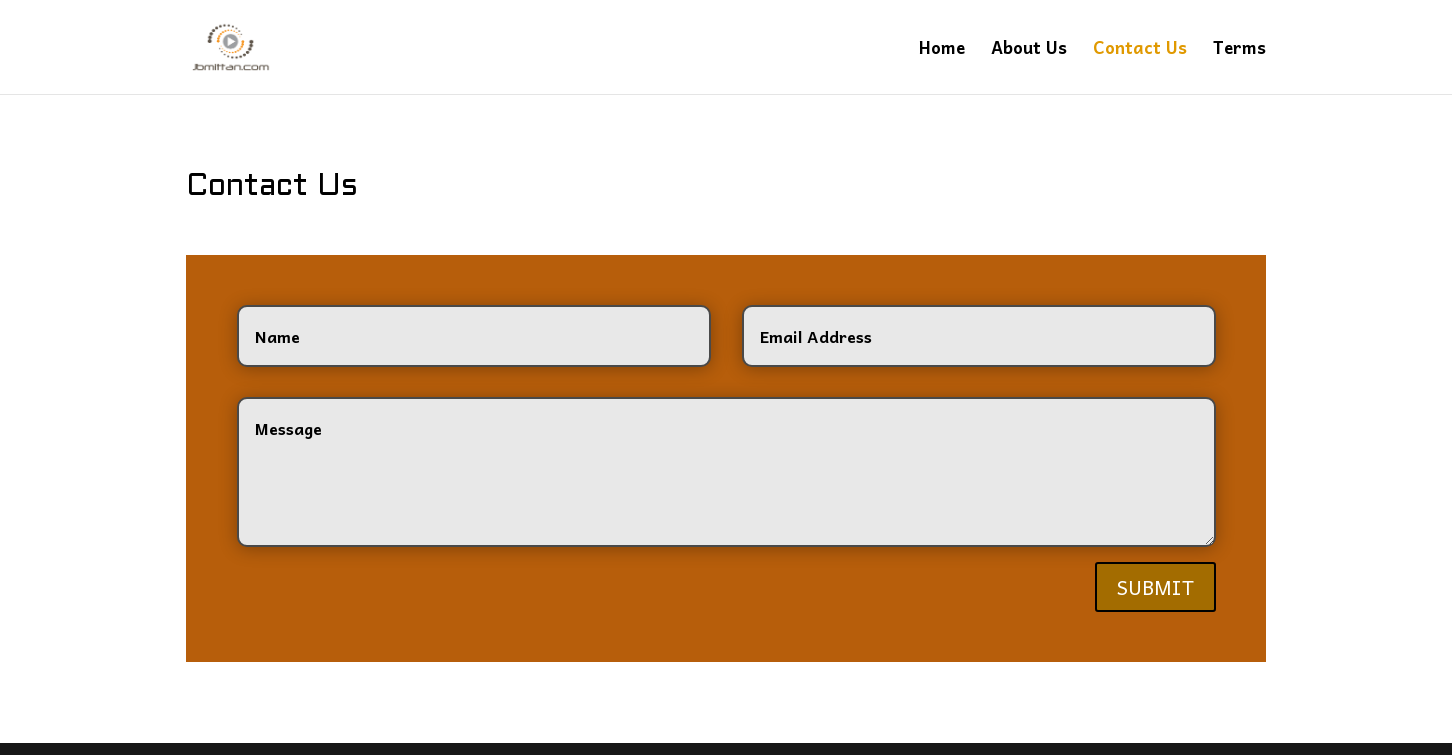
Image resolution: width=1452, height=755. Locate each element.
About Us (1037, 48)
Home (948, 48)
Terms (1241, 48)
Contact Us (1145, 48)
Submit (1156, 579)
